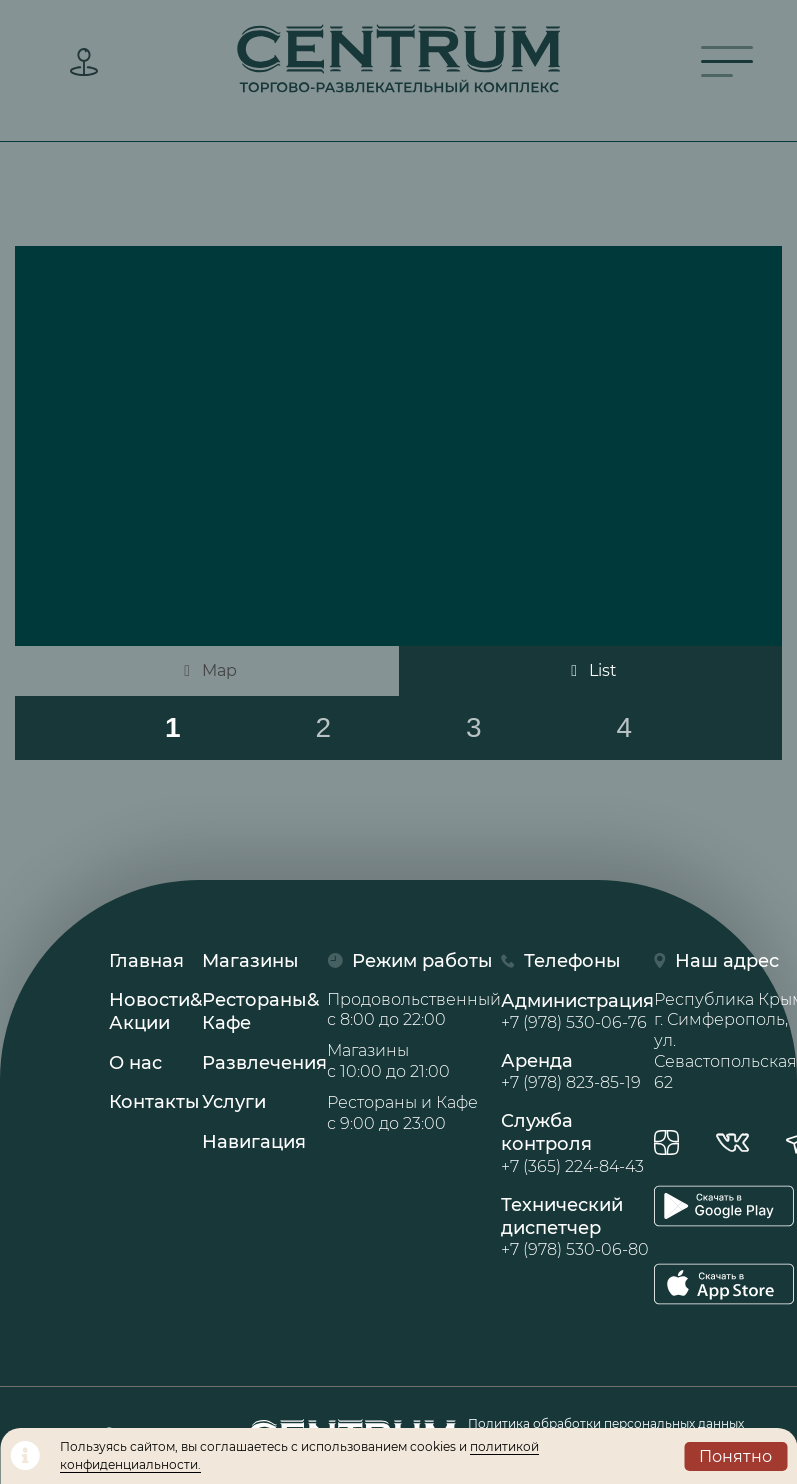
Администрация (577, 1012)
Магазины (250, 961)
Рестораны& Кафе (260, 1011)
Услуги (234, 1102)
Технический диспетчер (577, 1228)
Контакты (154, 1102)
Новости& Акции (155, 1011)
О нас (135, 1063)
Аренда (577, 1072)
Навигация (254, 1142)
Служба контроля (577, 1144)
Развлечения (264, 1063)
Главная (146, 961)
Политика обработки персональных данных (606, 1423)
